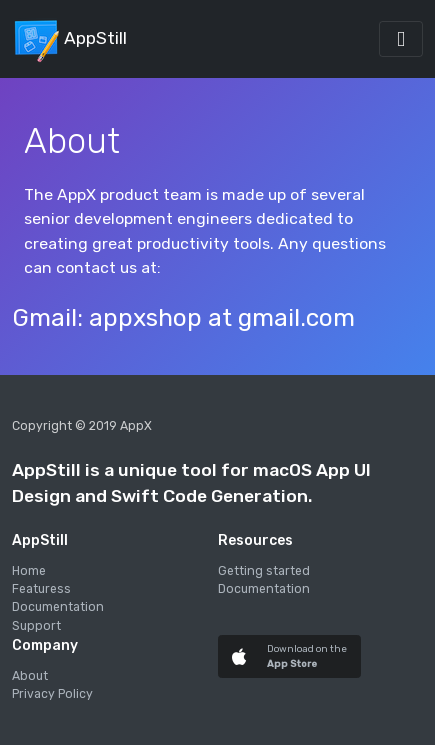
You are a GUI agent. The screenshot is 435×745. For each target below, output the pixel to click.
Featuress (41, 589)
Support (36, 626)
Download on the (307, 648)
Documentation (58, 607)
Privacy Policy (52, 694)
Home (29, 571)
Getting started (264, 571)
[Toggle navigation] (401, 38)
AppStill (69, 39)
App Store (292, 663)
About (30, 676)
